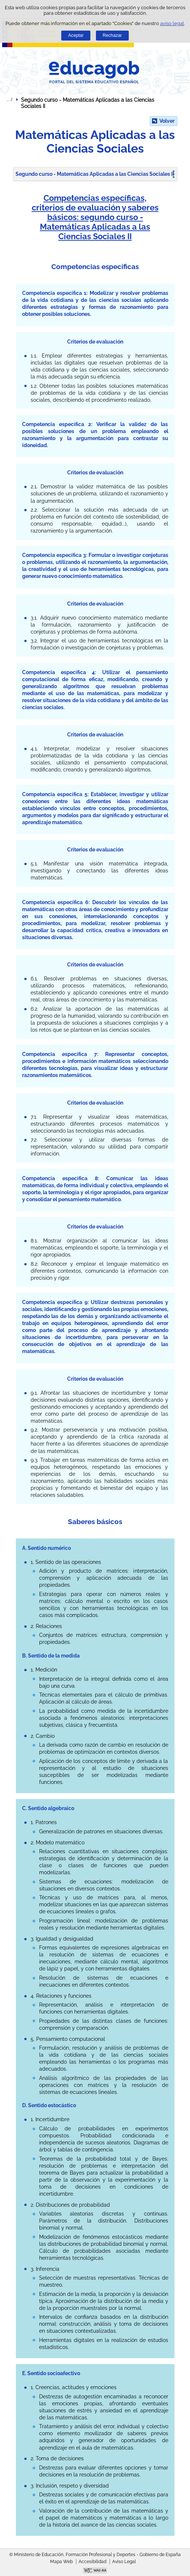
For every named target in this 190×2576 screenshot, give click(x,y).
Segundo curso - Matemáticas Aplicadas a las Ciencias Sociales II (94, 174)
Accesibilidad (92, 2561)
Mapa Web (61, 2561)
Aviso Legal (124, 2561)
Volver (167, 121)
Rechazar (112, 35)
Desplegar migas (9, 99)
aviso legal (172, 23)
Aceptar (76, 35)
